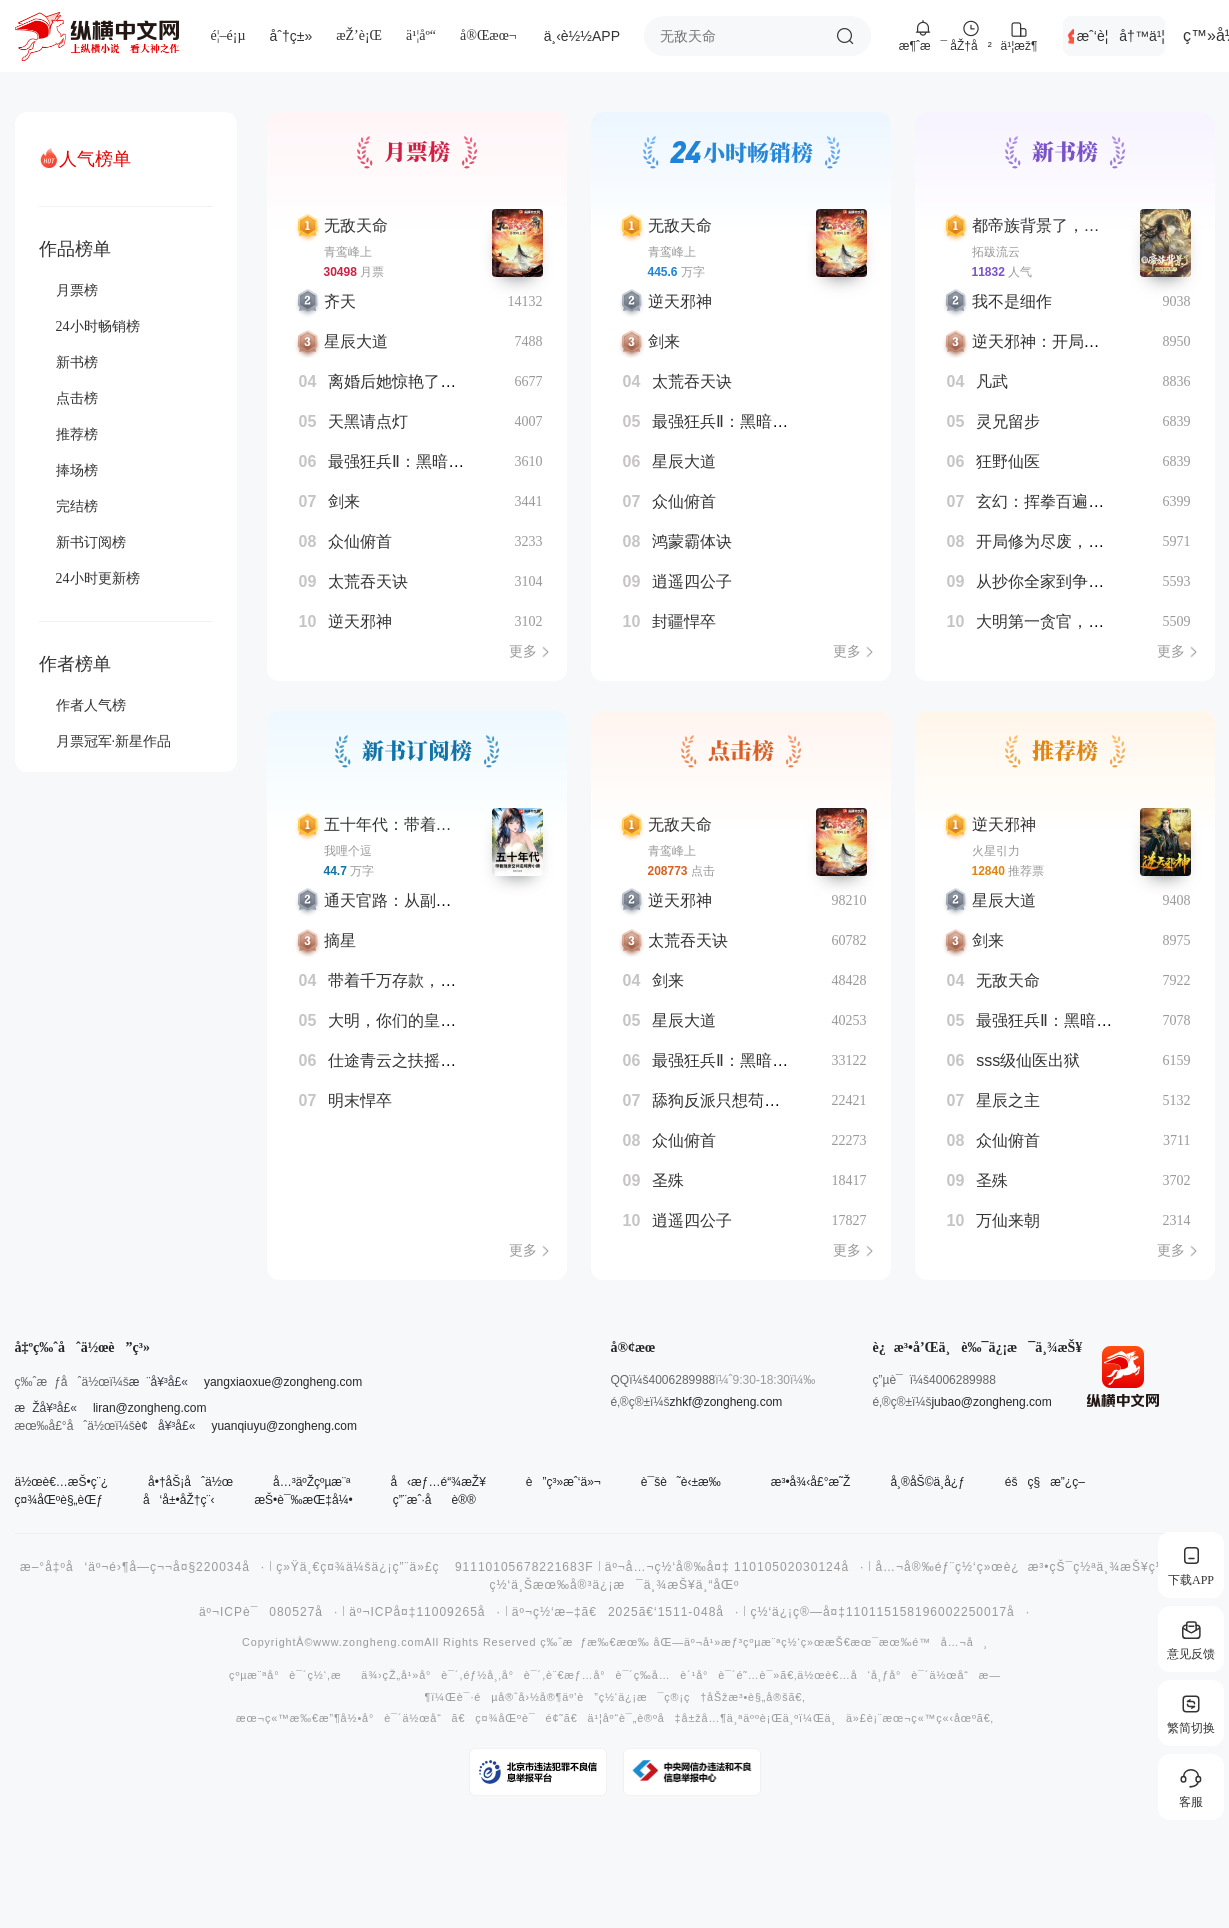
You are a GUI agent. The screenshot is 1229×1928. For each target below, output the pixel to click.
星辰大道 (356, 341)
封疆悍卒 (684, 621)
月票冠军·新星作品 (114, 741)
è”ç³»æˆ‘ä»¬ (563, 1482)
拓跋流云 (996, 252)
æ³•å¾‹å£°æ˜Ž (811, 1482)
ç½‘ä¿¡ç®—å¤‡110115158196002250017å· (890, 1612)
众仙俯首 (360, 541)
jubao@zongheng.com (991, 1402)
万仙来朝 (1008, 1220)
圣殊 (668, 1180)
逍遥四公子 (692, 581)
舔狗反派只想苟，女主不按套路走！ (780, 1100)
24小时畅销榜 (98, 326)
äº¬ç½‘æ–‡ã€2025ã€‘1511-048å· (626, 1612)
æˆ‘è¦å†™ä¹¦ (1121, 36)
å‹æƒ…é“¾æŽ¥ (437, 1482)
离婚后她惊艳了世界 (400, 381)
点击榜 (77, 398)
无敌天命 (356, 225)
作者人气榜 (91, 705)
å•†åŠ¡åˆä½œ (190, 1482)
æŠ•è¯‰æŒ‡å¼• (303, 1500)
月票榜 (77, 290)
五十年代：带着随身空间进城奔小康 (452, 824)
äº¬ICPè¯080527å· (268, 1612)
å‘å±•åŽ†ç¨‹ (178, 1500)
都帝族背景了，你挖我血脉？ (1076, 225)
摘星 (340, 940)
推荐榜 (77, 434)
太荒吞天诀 (368, 581)
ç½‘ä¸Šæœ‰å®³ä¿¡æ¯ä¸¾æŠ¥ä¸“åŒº (615, 1585)
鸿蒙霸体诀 (692, 541)
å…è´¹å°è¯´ (693, 1675)
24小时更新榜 (98, 578)
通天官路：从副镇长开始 (412, 900)
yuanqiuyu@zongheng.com (284, 1426)
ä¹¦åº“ (421, 35)
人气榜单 (95, 159)
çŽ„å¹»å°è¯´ (420, 1675)
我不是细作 (1012, 301)
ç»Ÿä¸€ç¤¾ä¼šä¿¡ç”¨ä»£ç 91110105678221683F (435, 1567)
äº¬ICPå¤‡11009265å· (425, 1612)
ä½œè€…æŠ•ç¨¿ (62, 1482)
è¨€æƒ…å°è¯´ (590, 1675)
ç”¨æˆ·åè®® (434, 1500)
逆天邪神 (360, 621)
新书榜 (77, 362)
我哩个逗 (348, 851)
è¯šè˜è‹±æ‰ (686, 1482)
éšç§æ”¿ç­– (1045, 1482)
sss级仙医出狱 (1028, 1060)
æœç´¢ (845, 36)
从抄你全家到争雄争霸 (1056, 581)
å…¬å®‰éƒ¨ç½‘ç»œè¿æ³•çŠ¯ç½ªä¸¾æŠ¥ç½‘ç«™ (1036, 1567)
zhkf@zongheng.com (725, 1402)
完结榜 (77, 506)
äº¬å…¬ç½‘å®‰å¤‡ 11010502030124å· (735, 1567)
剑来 (344, 501)
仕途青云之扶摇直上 (400, 1060)
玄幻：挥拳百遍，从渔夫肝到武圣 (1096, 501)
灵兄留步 (1008, 421)
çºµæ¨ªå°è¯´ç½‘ (278, 1675)
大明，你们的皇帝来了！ (416, 1020)
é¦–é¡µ (228, 35)
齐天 (340, 301)
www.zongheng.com (368, 1642)
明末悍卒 (360, 1100)
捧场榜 (77, 470)
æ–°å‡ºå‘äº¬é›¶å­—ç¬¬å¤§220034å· (142, 1567)
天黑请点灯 (368, 421)
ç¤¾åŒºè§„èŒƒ (59, 1500)
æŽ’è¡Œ (359, 35)
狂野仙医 (1008, 461)
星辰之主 (1008, 1100)
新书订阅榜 (91, 542)
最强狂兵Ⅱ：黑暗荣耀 (404, 461)
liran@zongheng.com (150, 1408)
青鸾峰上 (348, 252)
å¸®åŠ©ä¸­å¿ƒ (927, 1482)
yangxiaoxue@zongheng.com (283, 1382)
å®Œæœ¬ (488, 35)
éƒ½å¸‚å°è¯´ (502, 1675)
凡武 (992, 381)
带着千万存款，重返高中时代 (432, 980)
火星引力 (996, 851)
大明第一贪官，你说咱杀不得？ (1088, 621)
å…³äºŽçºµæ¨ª (311, 1482)
